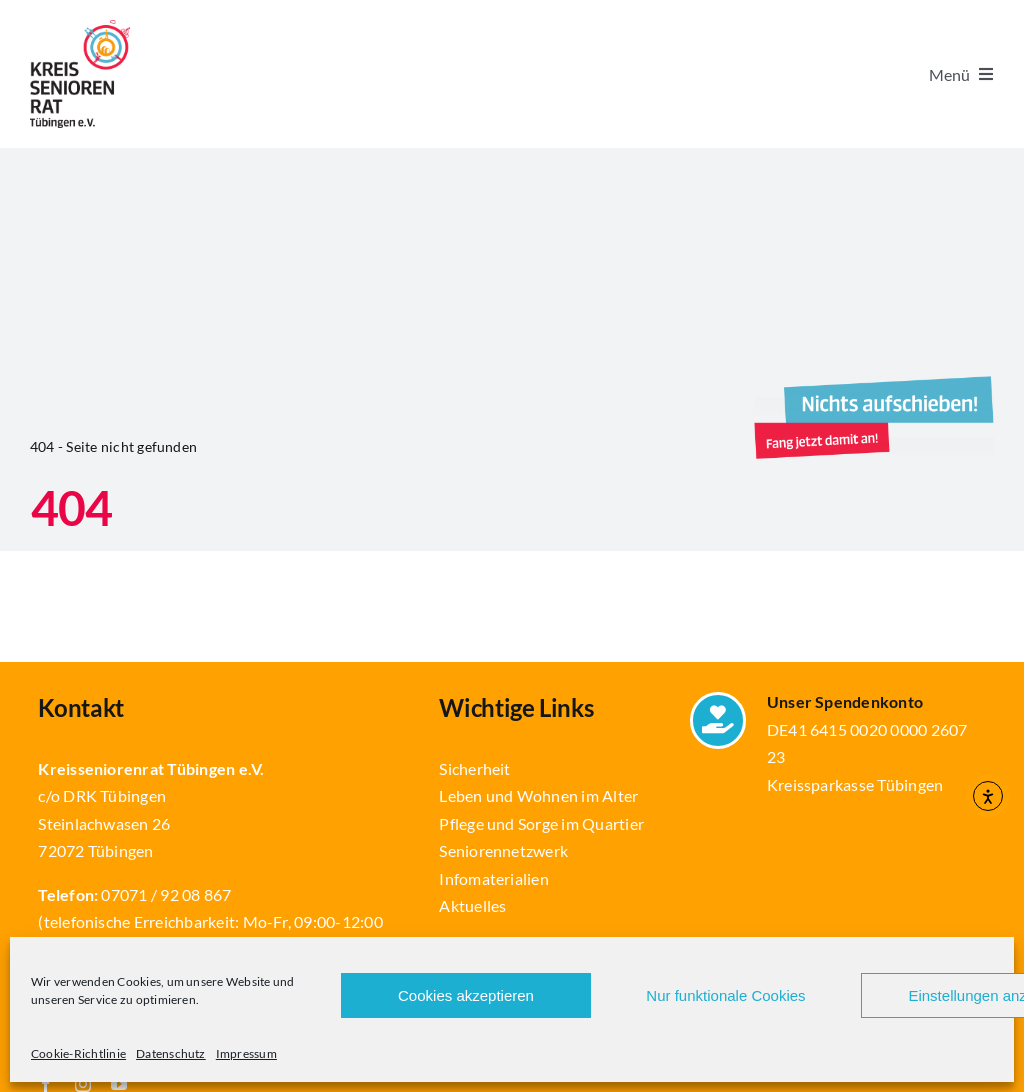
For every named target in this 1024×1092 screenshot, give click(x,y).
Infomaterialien (494, 878)
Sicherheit (474, 768)
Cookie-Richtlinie (78, 1053)
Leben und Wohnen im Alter (538, 795)
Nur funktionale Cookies (725, 995)
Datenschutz (171, 1053)
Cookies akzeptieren (466, 995)
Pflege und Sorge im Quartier (541, 823)
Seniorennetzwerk (503, 850)
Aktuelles (472, 905)
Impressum (246, 1053)
